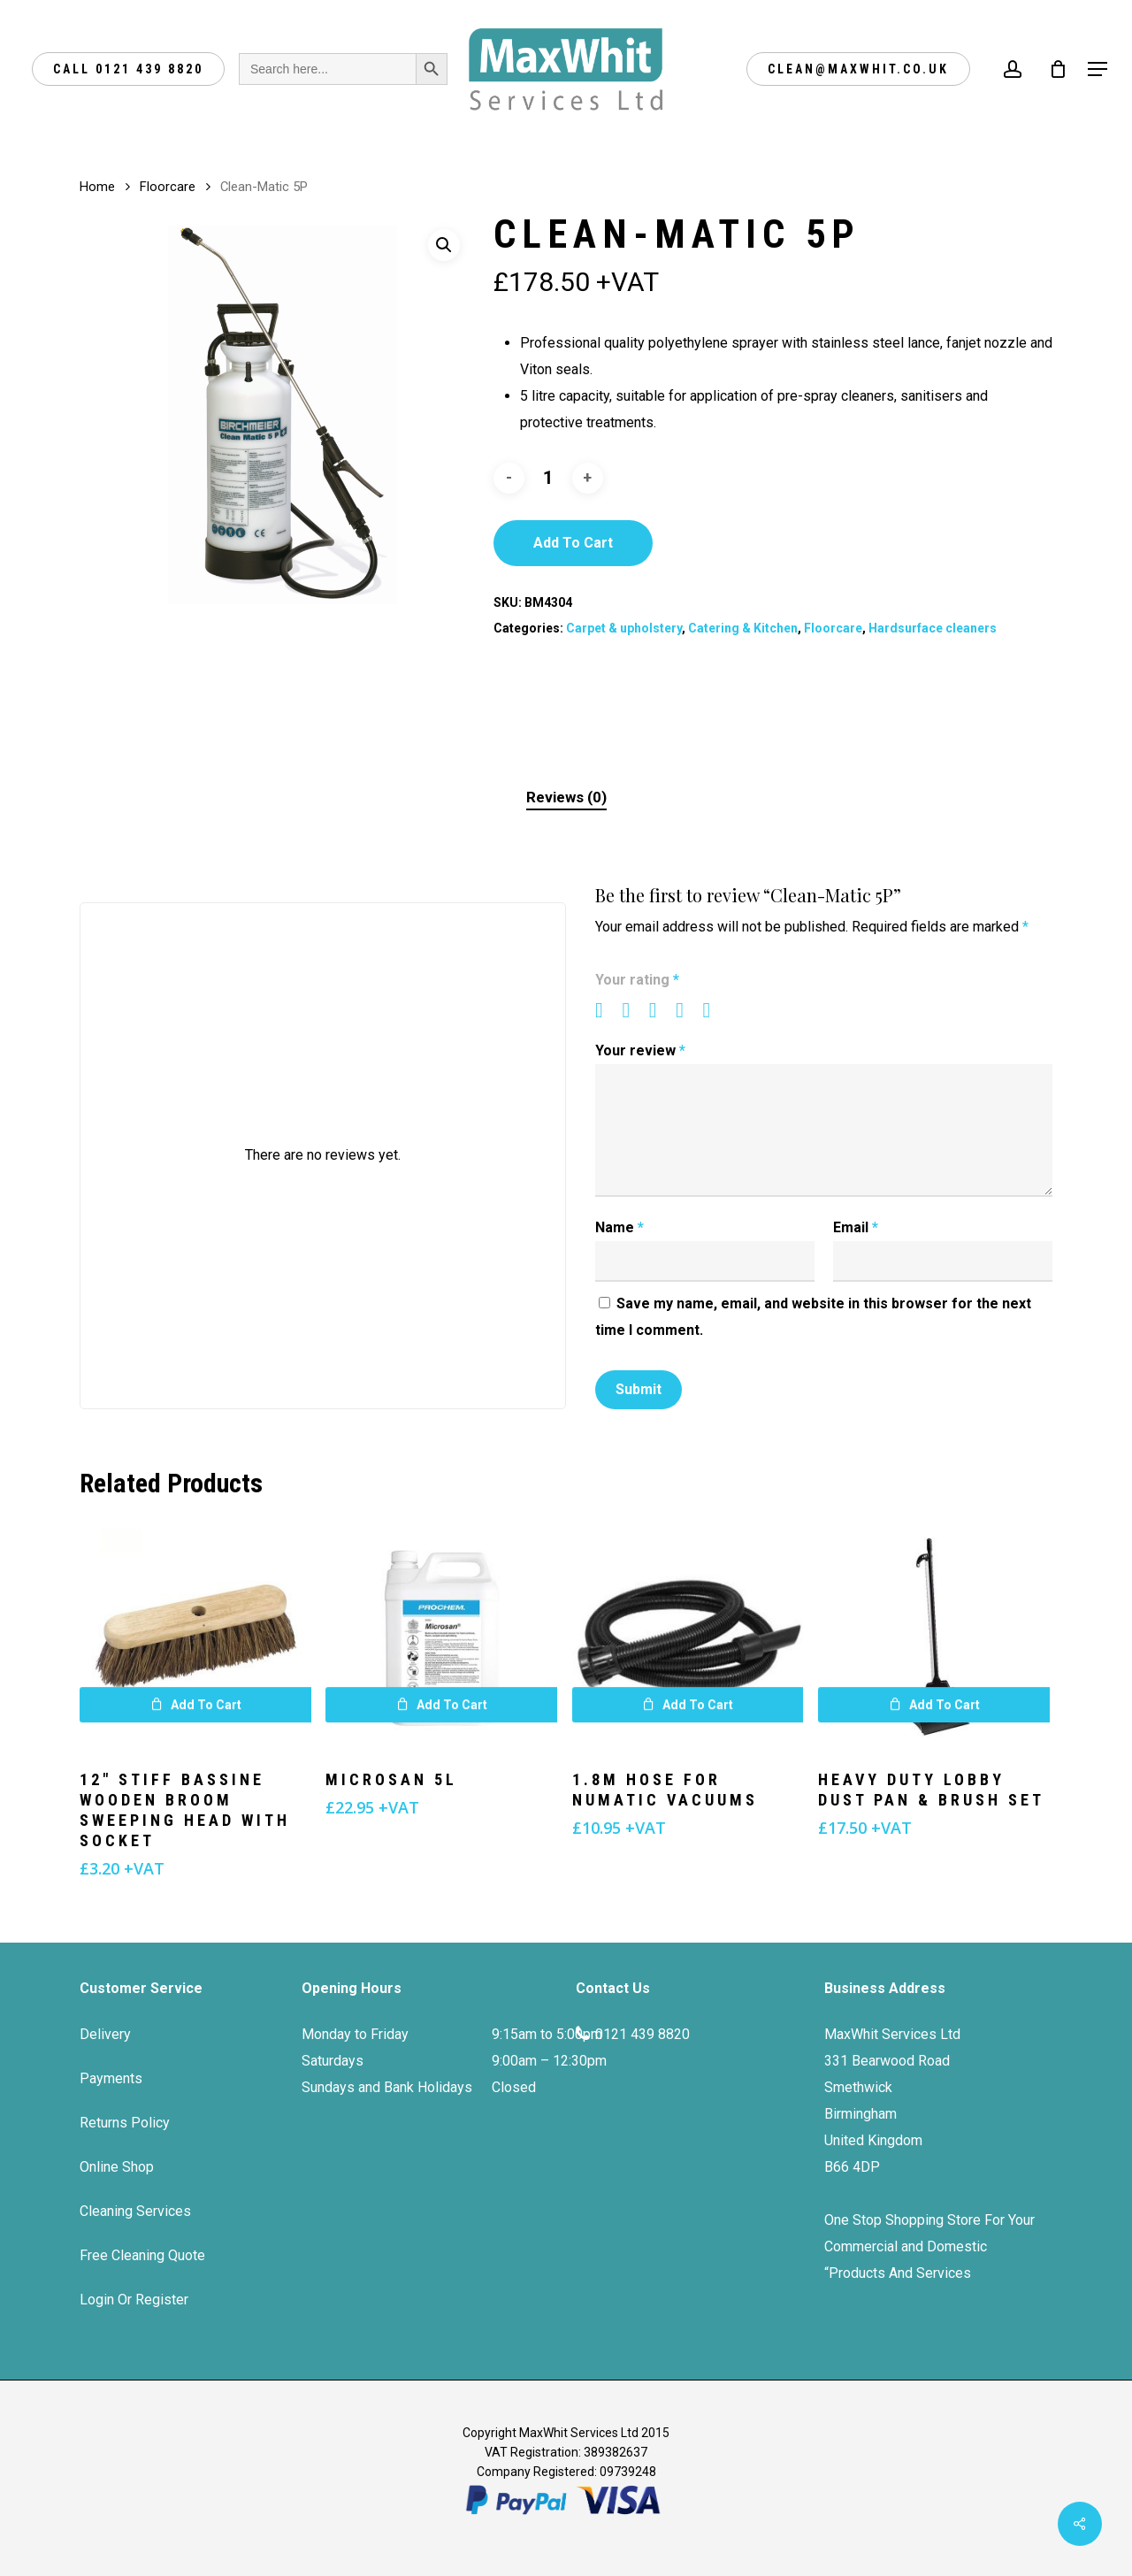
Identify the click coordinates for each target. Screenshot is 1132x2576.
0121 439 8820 (642, 2034)
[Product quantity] (548, 478)
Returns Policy (125, 2122)
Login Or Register (134, 2299)
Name (619, 1227)
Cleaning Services (135, 2211)
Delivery (105, 2034)
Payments (111, 2078)
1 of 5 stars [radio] (606, 1010)
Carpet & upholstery (624, 628)
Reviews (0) (566, 797)
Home (97, 187)
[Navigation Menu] (1097, 69)
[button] (444, 245)
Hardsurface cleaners (932, 628)
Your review (640, 1050)
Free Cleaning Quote (142, 2255)
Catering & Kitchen (743, 628)
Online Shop (117, 2166)
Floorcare (167, 187)
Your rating (637, 979)
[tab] (566, 797)
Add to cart (573, 542)
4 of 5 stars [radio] (687, 1010)
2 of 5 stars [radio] (633, 1010)
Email (855, 1227)
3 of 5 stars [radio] (660, 1010)
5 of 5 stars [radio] (714, 1010)
